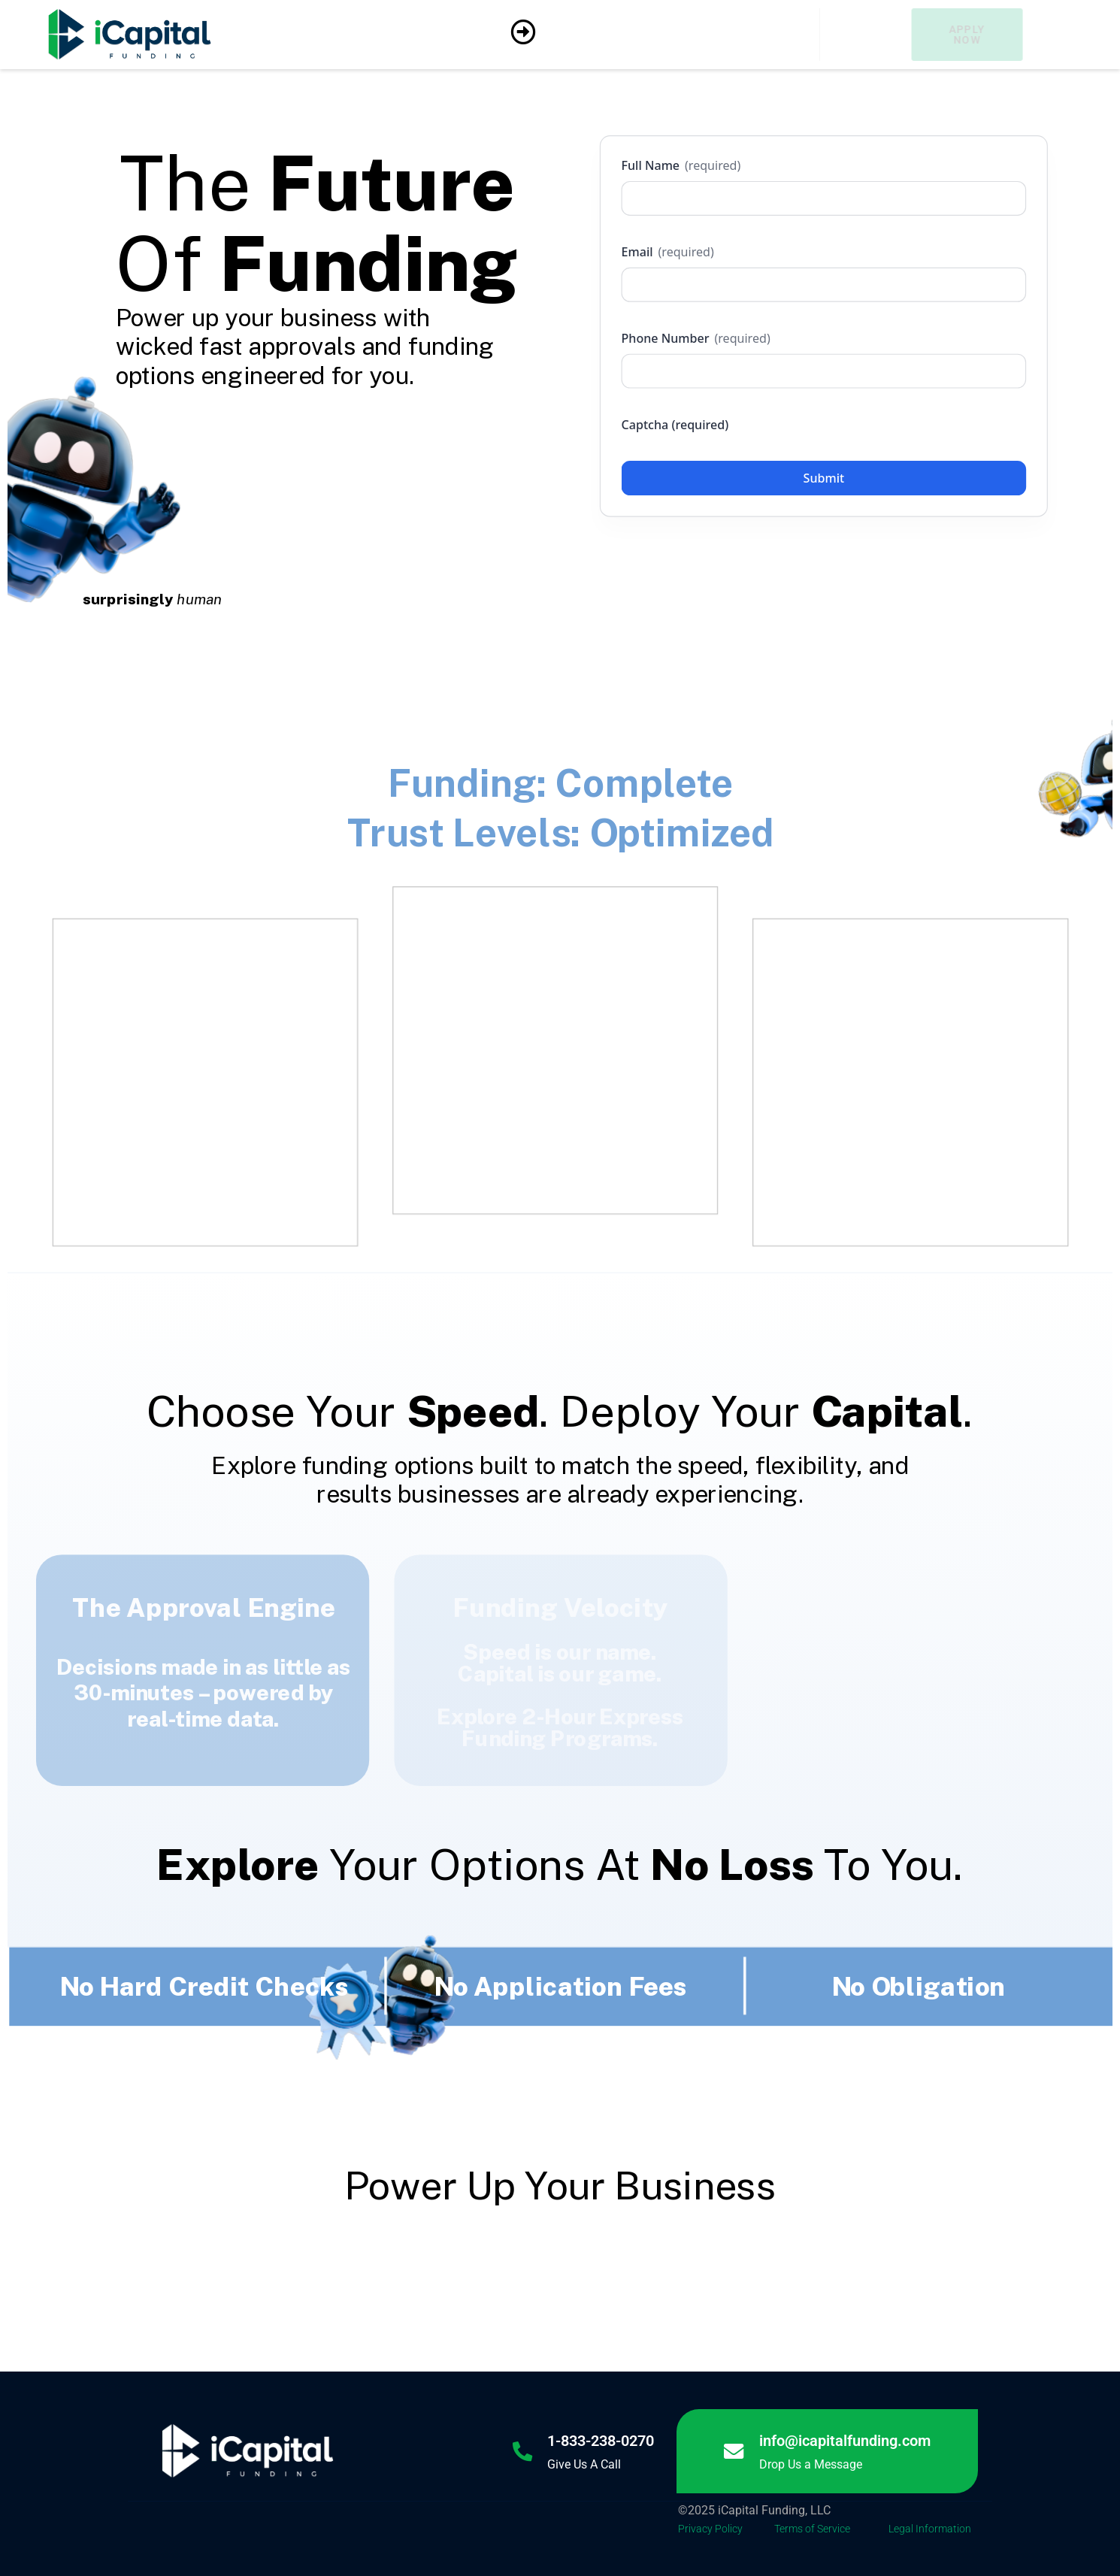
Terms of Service (812, 2529)
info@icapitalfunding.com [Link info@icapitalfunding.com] (845, 2441)
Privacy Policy (710, 2529)
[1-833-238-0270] (521, 2451)
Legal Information (929, 2529)
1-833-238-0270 (600, 2441)
